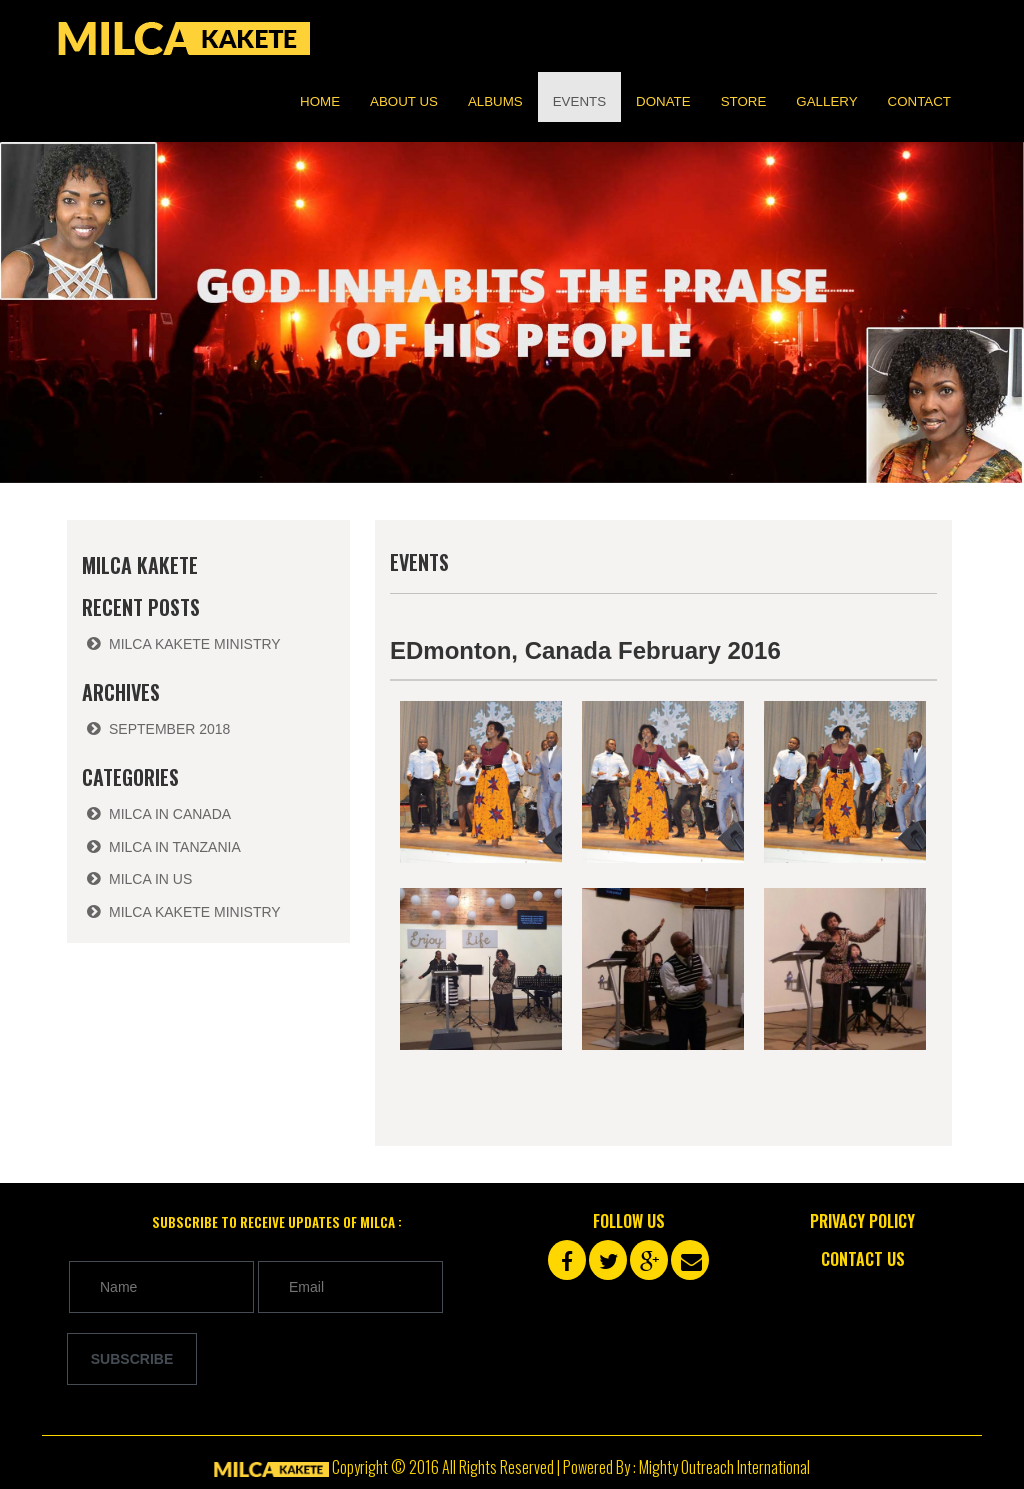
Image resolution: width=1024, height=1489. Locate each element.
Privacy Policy (862, 1221)
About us (404, 101)
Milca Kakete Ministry (195, 644)
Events (579, 101)
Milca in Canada (170, 814)
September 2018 (169, 729)
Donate (663, 101)
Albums (495, 101)
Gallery (826, 101)
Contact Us (863, 1259)
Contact (919, 101)
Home (320, 101)
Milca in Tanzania (175, 847)
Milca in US (150, 879)
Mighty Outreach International (724, 1467)
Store (744, 101)
